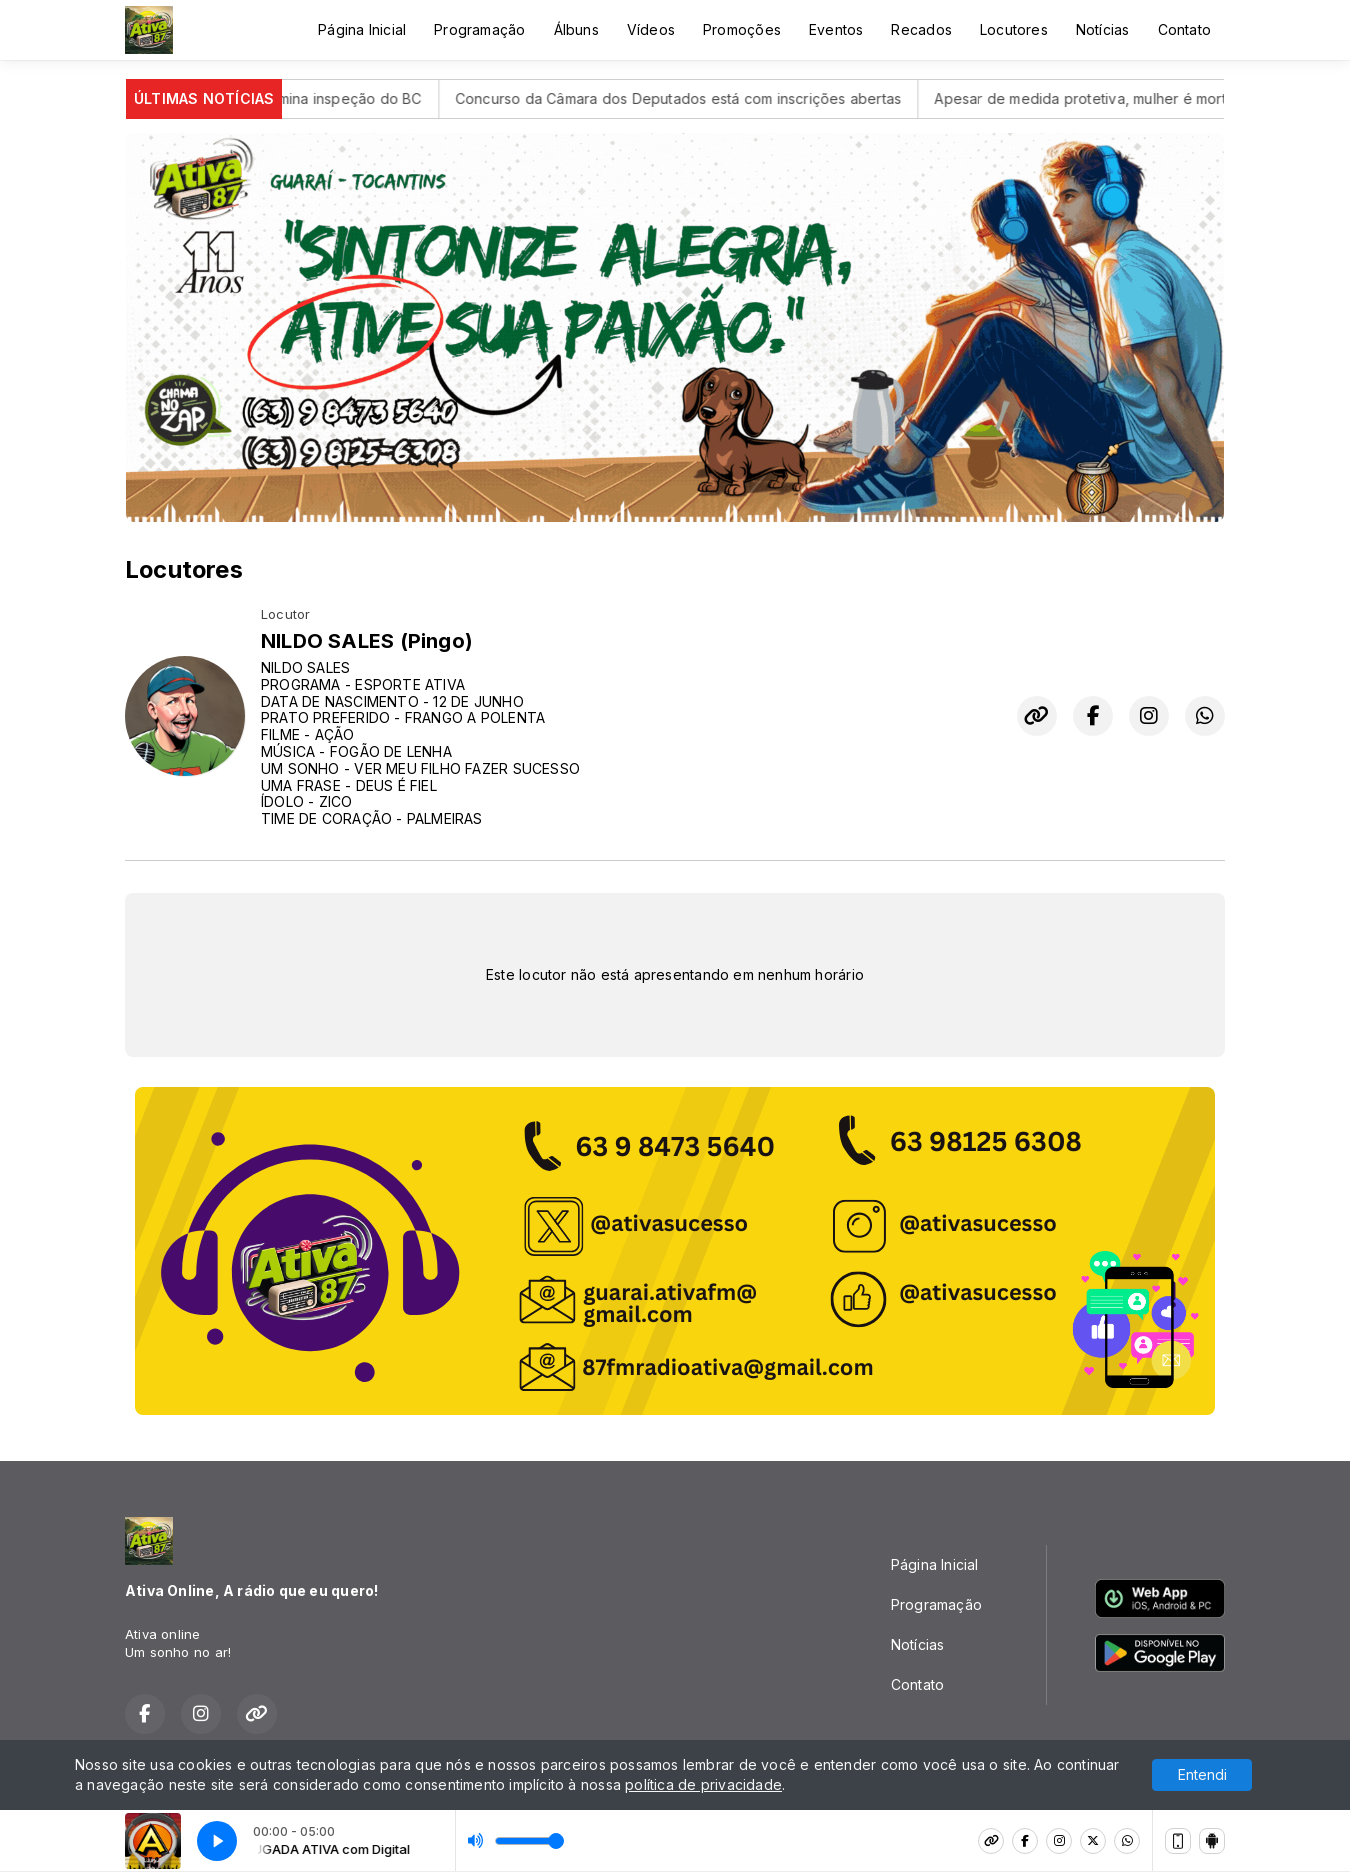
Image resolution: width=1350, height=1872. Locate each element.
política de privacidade (703, 1784)
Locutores (1014, 29)
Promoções (742, 29)
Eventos (836, 29)
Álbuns (576, 29)
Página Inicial (362, 29)
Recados (921, 29)
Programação (479, 29)
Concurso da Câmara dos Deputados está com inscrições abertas (699, 98)
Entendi (1202, 1774)
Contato (1184, 29)
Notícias (1103, 29)
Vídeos (651, 29)
